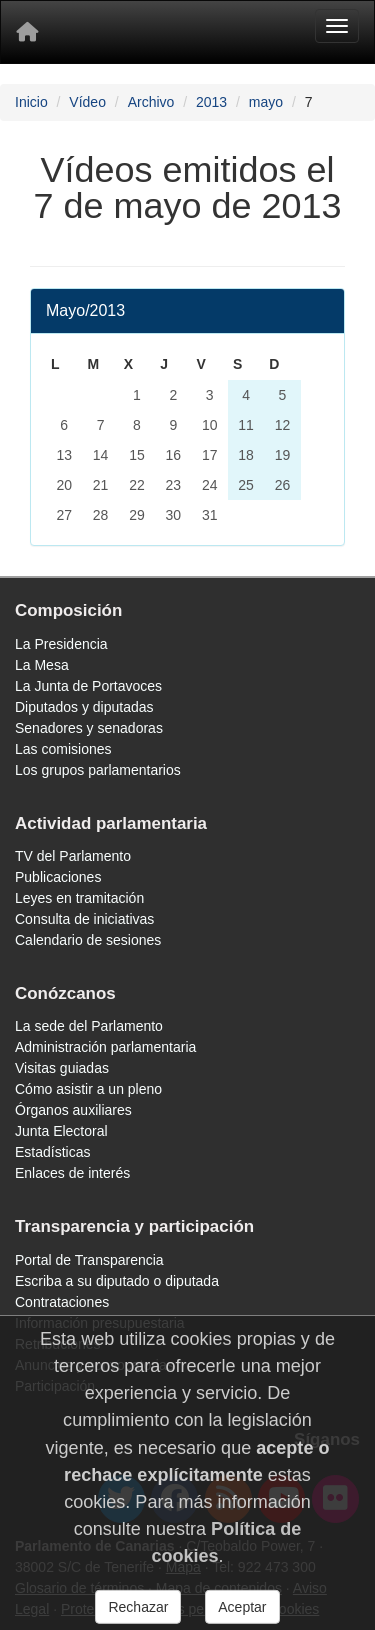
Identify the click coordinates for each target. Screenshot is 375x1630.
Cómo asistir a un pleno (88, 1089)
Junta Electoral (61, 1131)
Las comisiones (63, 749)
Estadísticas (52, 1152)
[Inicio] (27, 32)
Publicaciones (58, 877)
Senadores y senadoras (89, 728)
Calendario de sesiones (88, 940)
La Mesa (42, 665)
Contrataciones (62, 1302)
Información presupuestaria (100, 1323)
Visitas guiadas (62, 1068)
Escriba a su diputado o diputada (117, 1281)
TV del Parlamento (73, 856)
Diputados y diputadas (84, 707)
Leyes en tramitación (79, 898)
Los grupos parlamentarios (98, 770)
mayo (266, 102)
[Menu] (337, 26)
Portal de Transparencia (89, 1260)
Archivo (151, 102)
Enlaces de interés (72, 1173)
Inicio (31, 102)
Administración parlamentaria (105, 1047)
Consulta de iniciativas (84, 919)
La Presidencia (61, 644)
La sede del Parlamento (89, 1026)
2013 (211, 102)
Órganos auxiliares (73, 1110)
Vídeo (87, 102)
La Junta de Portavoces (88, 686)
